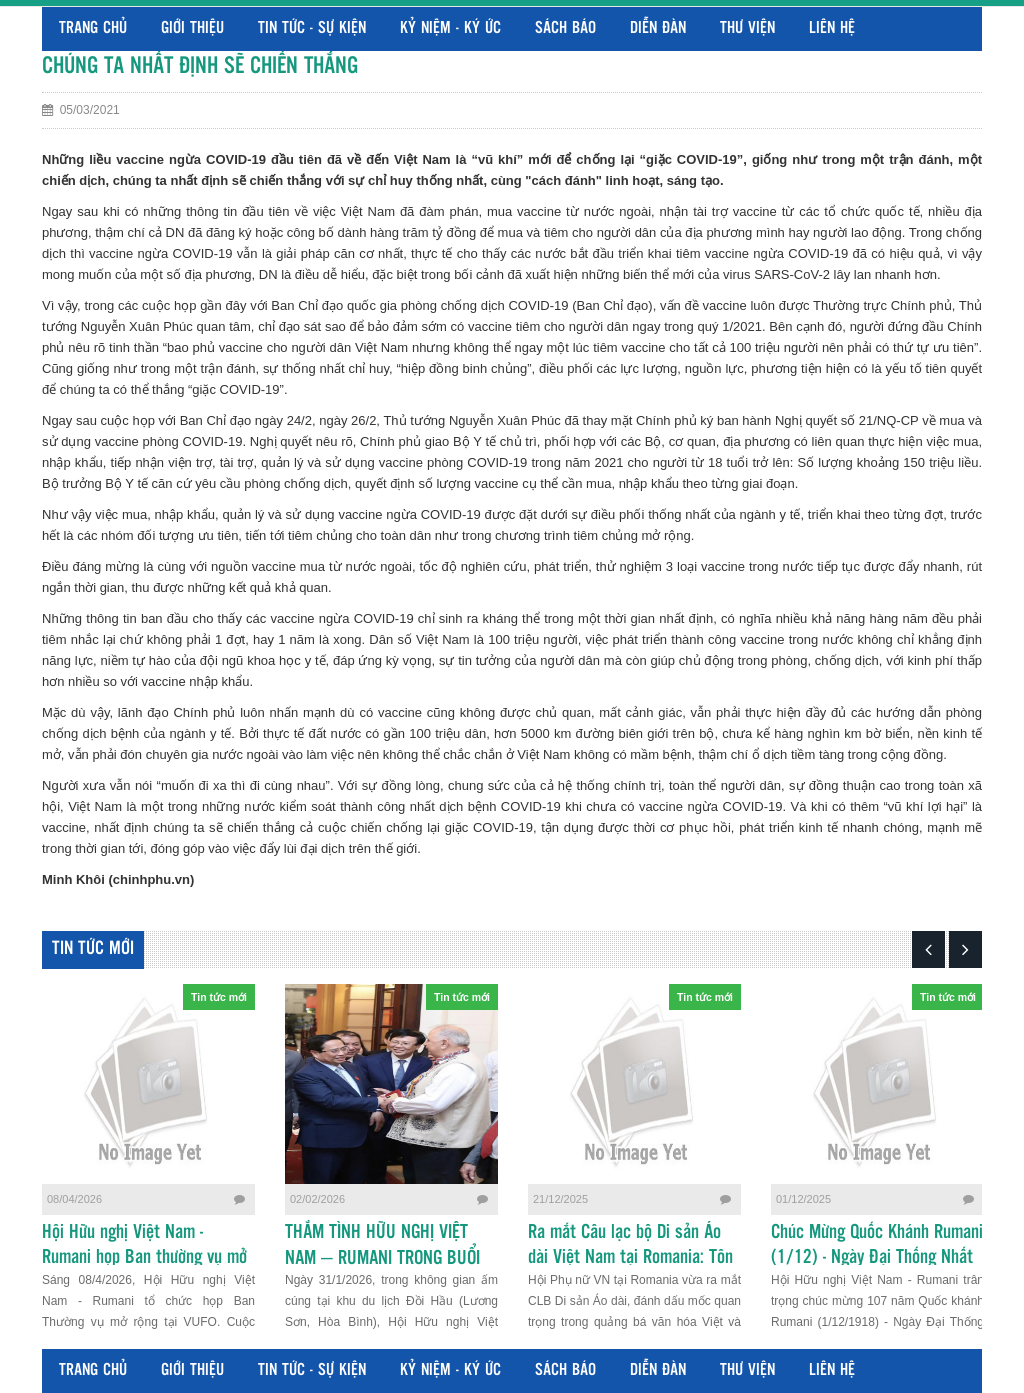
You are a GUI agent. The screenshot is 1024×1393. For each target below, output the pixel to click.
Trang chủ (93, 28)
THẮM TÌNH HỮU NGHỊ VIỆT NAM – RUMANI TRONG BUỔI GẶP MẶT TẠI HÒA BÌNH (382, 1258)
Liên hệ (832, 28)
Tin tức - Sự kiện (312, 28)
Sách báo (565, 28)
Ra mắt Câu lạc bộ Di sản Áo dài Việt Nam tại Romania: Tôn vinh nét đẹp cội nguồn (630, 1258)
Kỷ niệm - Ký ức (450, 28)
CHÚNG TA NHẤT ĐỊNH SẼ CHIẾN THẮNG (200, 66)
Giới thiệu (192, 28)
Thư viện (747, 28)
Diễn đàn (658, 28)
